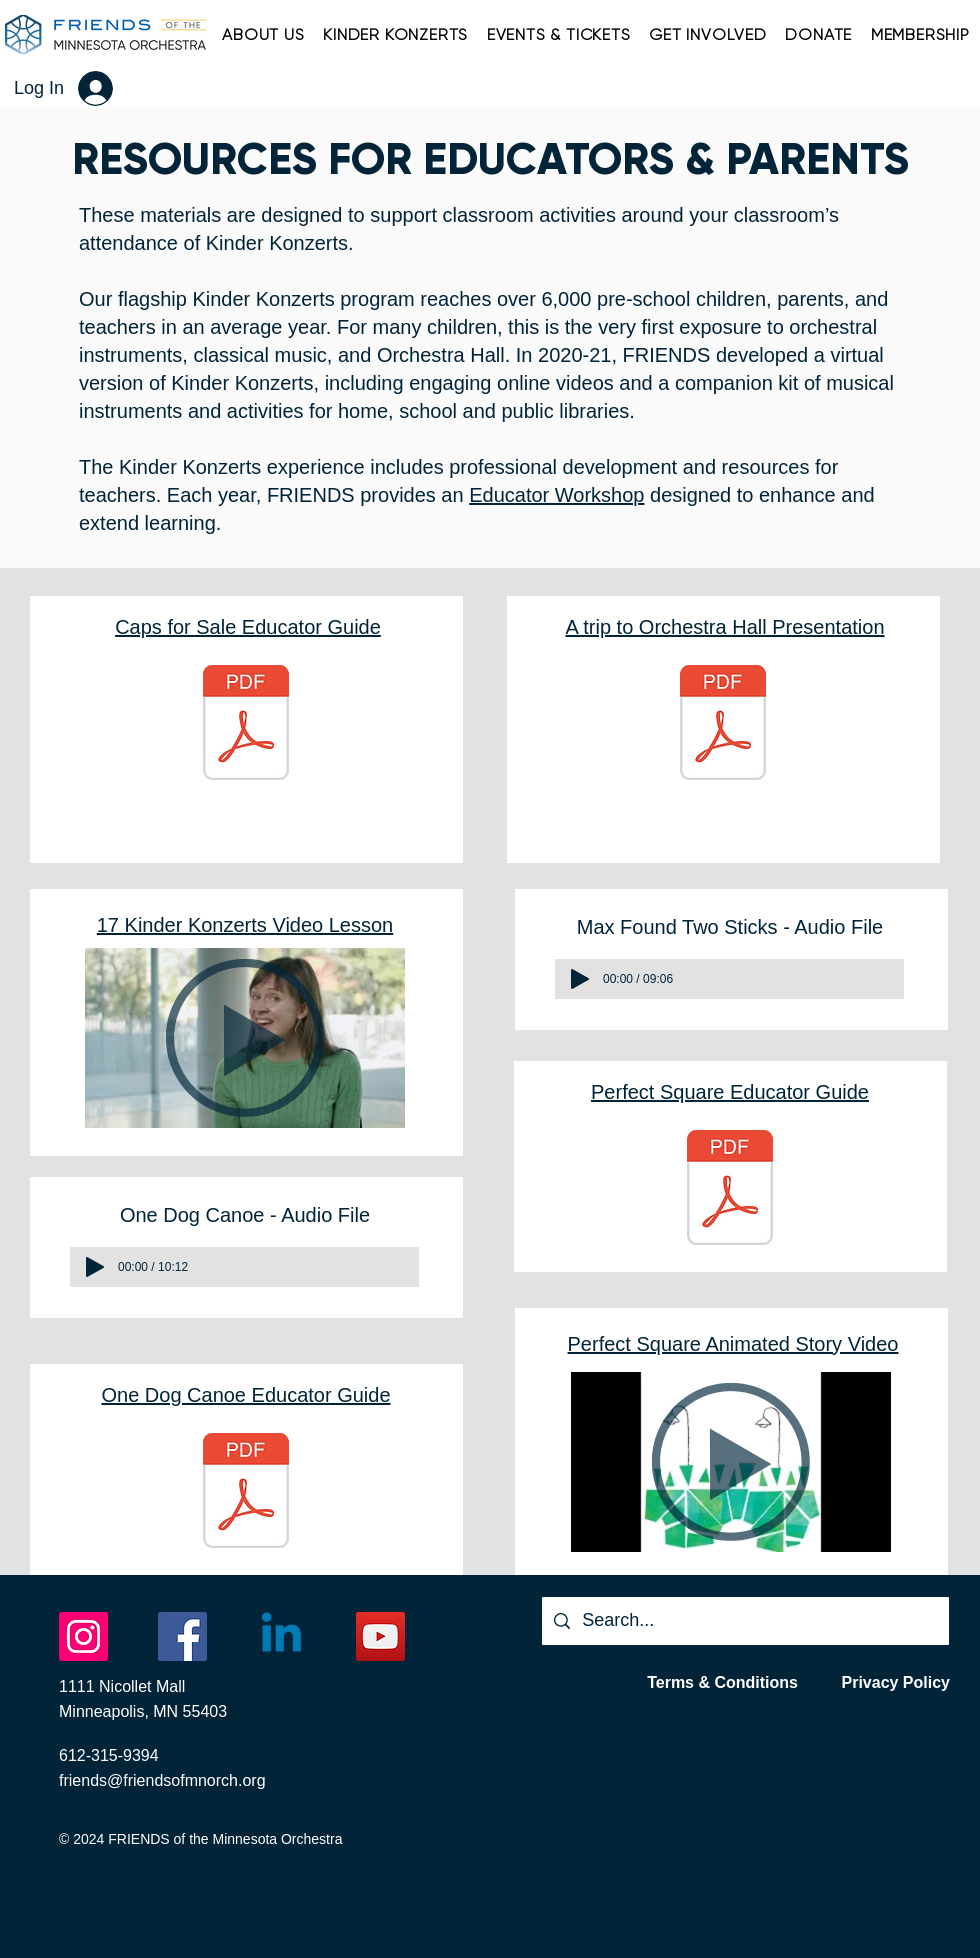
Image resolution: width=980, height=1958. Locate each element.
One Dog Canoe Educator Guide (245, 1395)
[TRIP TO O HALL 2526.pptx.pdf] (723, 725)
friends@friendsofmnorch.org (162, 1780)
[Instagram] (83, 1636)
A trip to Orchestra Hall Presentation (724, 627)
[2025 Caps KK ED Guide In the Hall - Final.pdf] (246, 725)
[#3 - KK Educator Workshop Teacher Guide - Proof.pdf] (730, 1190)
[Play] (95, 1267)
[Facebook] (182, 1636)
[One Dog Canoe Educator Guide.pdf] (246, 1493)
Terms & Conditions (722, 1682)
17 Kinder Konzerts (182, 925)
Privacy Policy (895, 1682)
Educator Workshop (556, 495)
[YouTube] (380, 1636)
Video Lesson (330, 925)
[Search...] (744, 1621)
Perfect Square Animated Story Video (733, 1344)
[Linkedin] (281, 1636)
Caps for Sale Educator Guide (248, 627)
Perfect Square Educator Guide (730, 1092)
